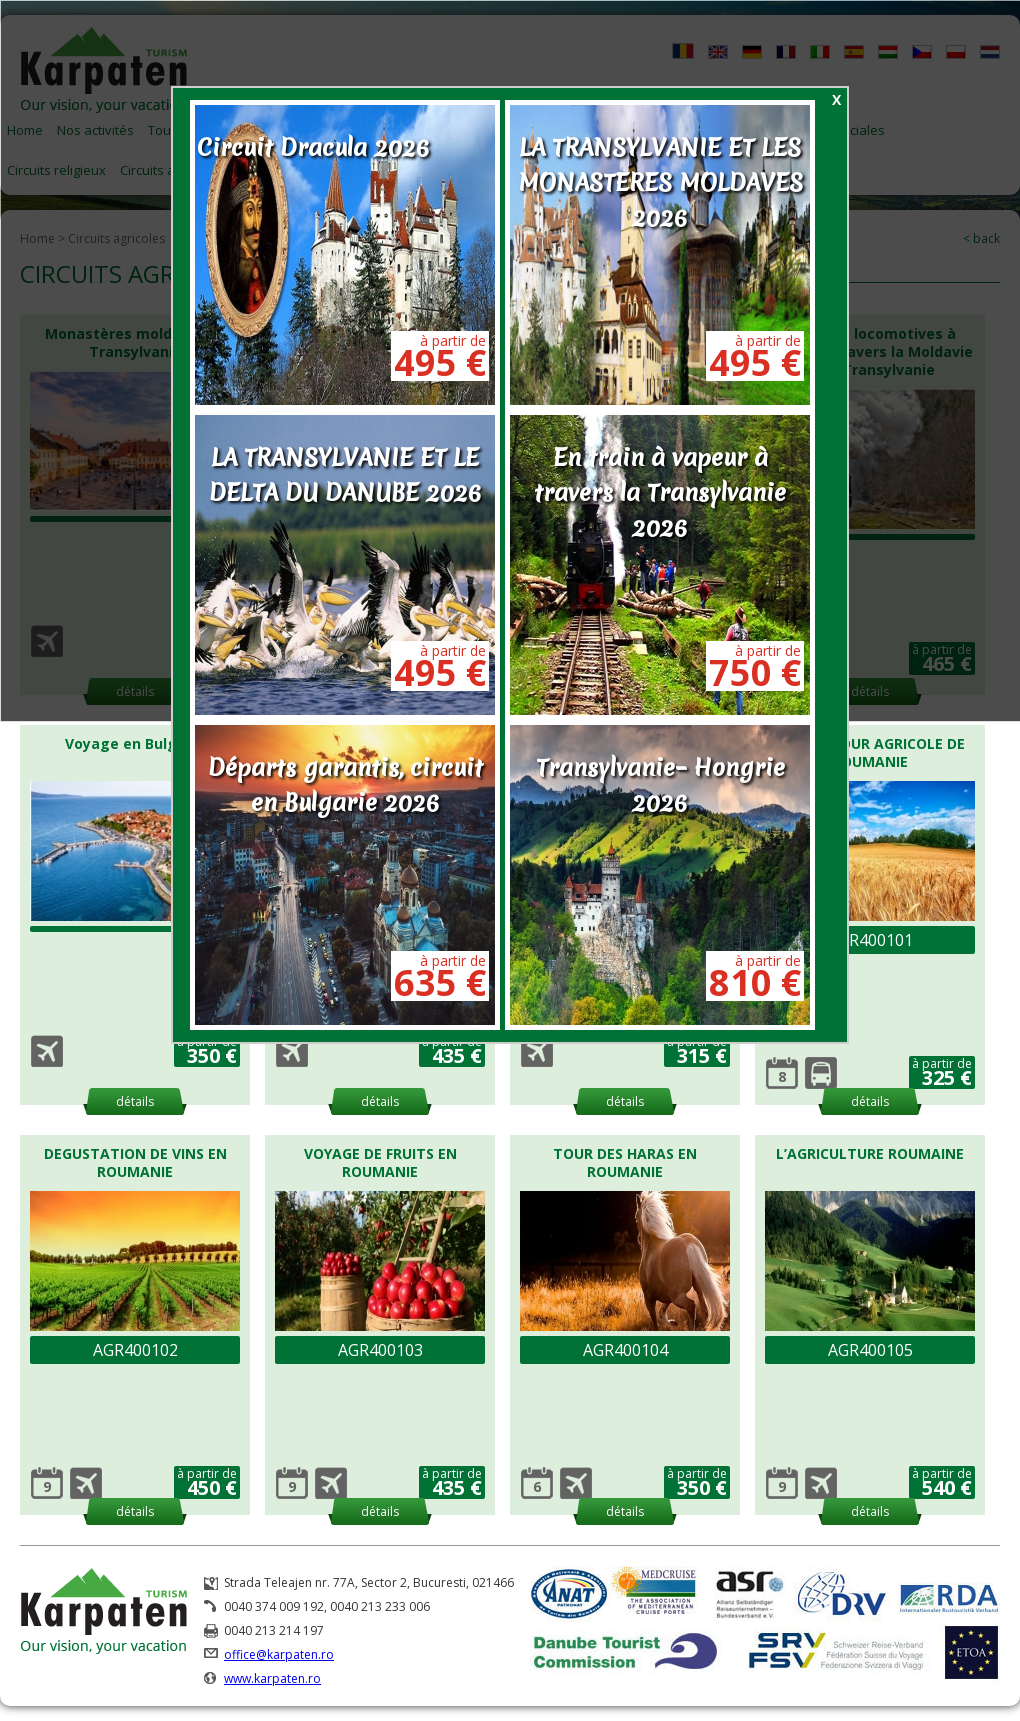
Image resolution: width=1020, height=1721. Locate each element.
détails (135, 1101)
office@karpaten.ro (279, 1654)
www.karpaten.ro (272, 1678)
